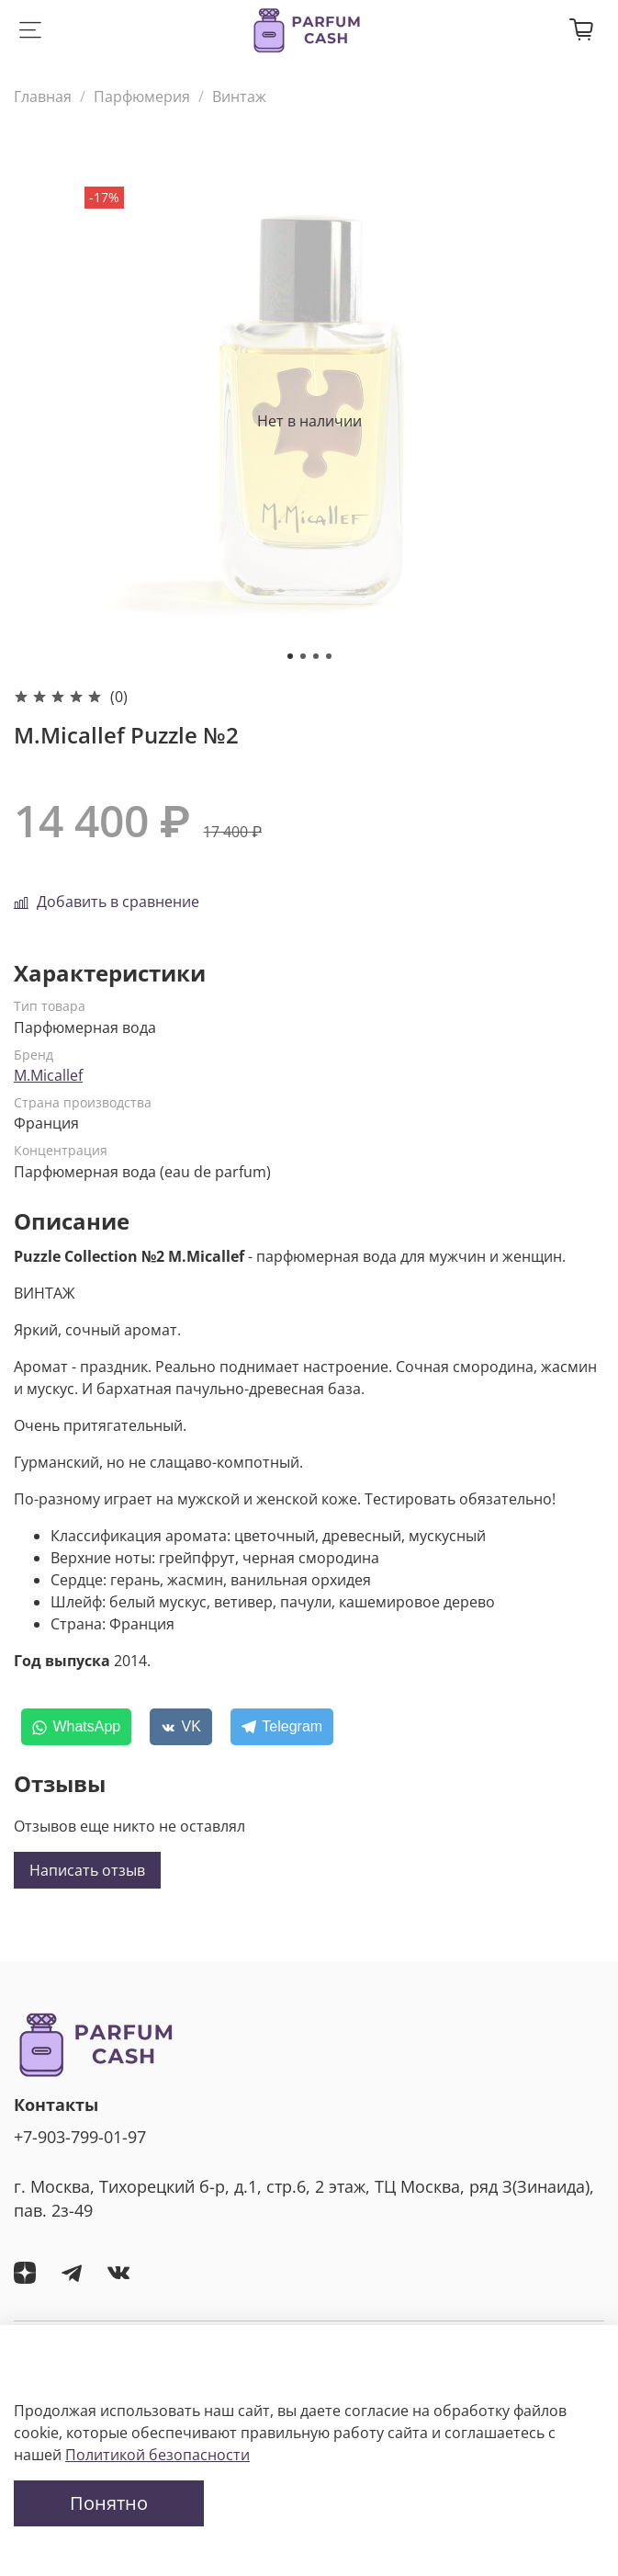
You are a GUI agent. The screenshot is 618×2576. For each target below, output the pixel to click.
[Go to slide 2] (303, 656)
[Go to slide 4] (328, 656)
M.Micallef (48, 1075)
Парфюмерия (142, 96)
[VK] (181, 1726)
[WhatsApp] (76, 1726)
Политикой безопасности (157, 2455)
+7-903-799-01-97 (80, 2137)
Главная (43, 96)
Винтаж (239, 96)
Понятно (109, 2503)
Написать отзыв (87, 1870)
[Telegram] (281, 1726)
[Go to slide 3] (316, 656)
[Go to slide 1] (290, 656)
